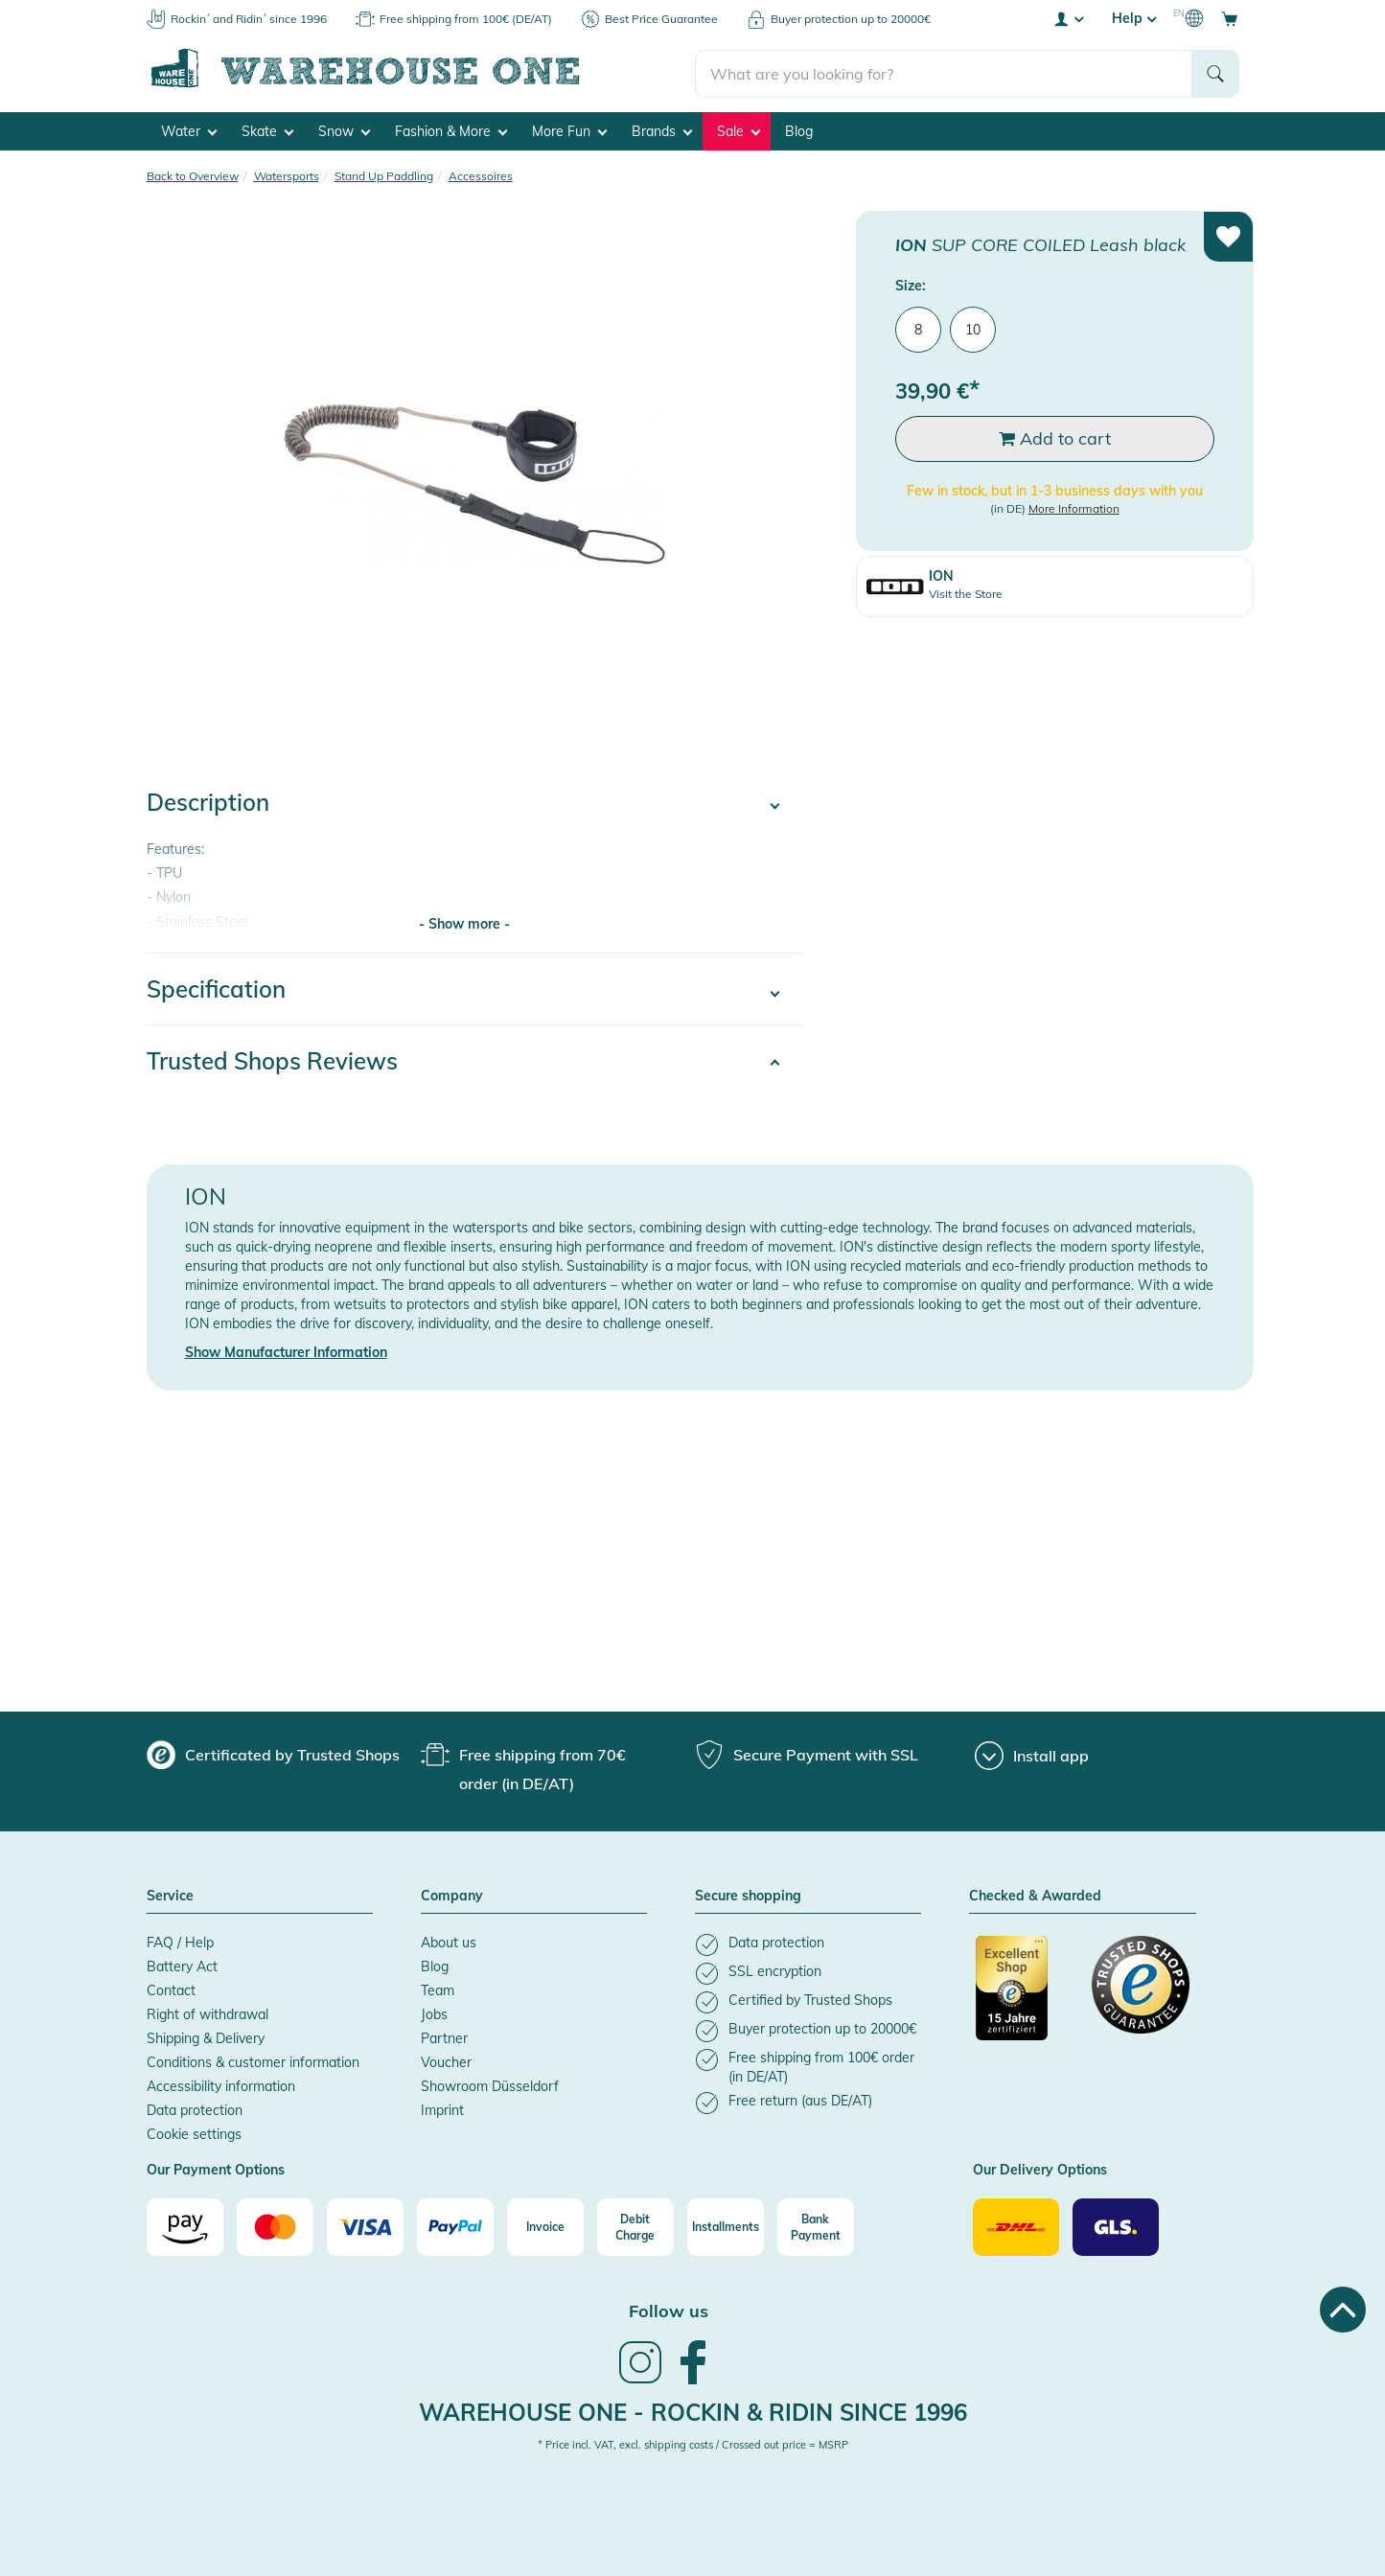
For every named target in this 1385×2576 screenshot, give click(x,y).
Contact (171, 1989)
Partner (444, 2037)
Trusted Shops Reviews (272, 1060)
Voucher (446, 2061)
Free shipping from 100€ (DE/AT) (466, 19)
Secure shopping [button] (748, 1895)
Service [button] (170, 1895)
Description (208, 801)
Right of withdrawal (207, 2013)
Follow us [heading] (668, 2310)
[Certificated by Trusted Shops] (1024, 1997)
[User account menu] (1068, 18)
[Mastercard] (275, 2226)
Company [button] (452, 1895)
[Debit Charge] (635, 2226)
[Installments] (725, 2226)
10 (973, 327)
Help (1134, 18)
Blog (799, 130)
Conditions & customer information (253, 2061)
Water (189, 130)
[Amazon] (185, 2226)
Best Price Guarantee (661, 19)
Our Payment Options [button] (216, 2169)
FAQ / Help (180, 1941)
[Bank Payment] (815, 2226)
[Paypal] (455, 2226)
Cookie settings (194, 2133)
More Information (1074, 507)
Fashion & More (451, 130)
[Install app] (1032, 1754)
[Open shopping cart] (1229, 18)
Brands (662, 130)
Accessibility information (221, 2085)
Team (437, 1989)
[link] (640, 2379)
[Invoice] (545, 2226)
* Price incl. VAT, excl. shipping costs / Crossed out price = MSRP (693, 2443)
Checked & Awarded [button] (1035, 1895)
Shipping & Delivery (206, 2037)
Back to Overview (193, 175)
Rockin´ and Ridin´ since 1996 (249, 19)
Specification (216, 988)
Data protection (194, 2109)
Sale (738, 130)
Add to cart (1055, 437)
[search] (943, 68)
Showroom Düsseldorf (490, 2085)
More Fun (569, 130)
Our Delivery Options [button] (1040, 2169)
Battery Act (182, 1965)
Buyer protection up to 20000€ (851, 19)
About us (448, 1941)
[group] (273, 1753)
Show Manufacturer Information (286, 1351)
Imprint (442, 2109)
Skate (267, 130)
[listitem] (808, 1944)
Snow (344, 130)
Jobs (434, 2013)
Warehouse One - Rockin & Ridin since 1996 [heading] (693, 2410)
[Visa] (365, 2226)
